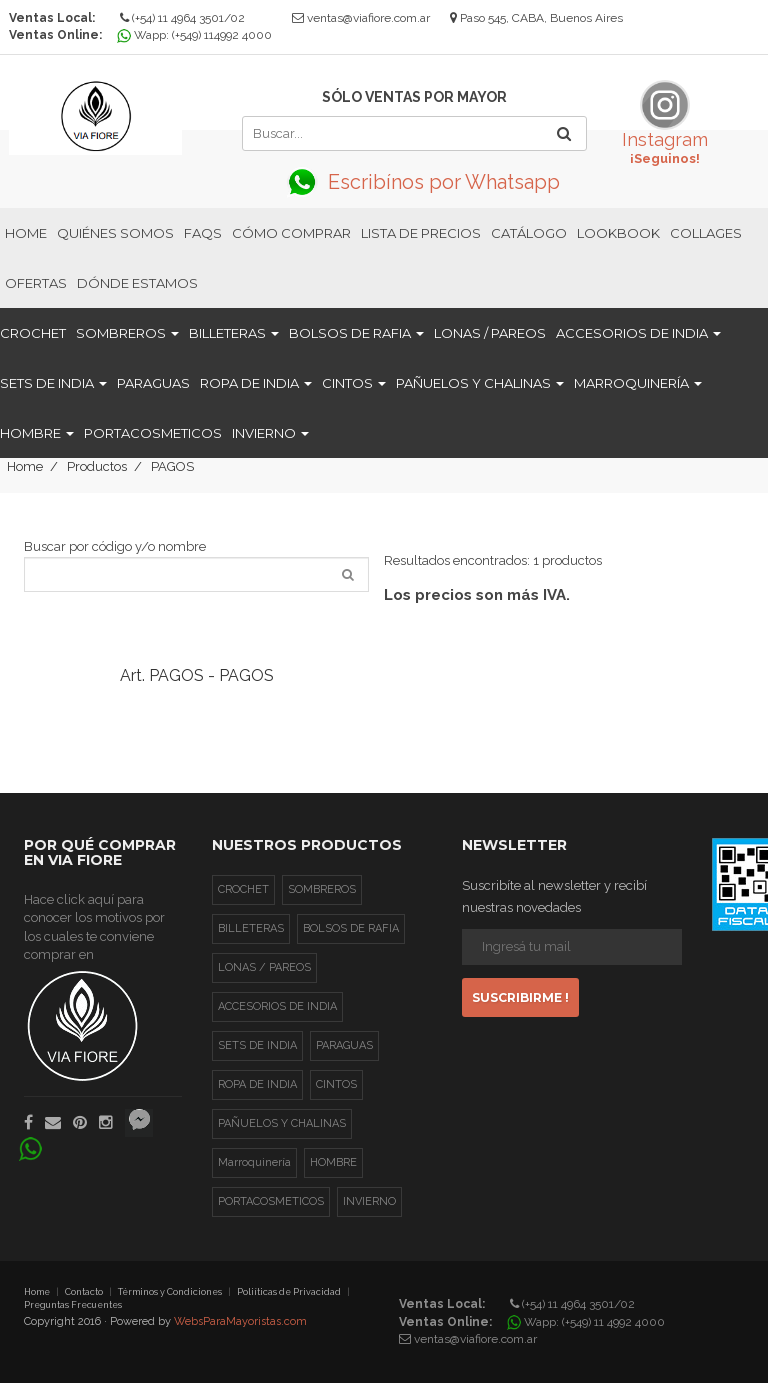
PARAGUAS (153, 383)
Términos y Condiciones (170, 1292)
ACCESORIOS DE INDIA (638, 333)
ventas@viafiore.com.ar (368, 18)
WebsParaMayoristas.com (240, 1321)
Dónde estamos (137, 283)
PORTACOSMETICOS (153, 433)
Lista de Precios (421, 233)
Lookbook (618, 233)
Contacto (84, 1292)
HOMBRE (37, 433)
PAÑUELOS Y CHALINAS (480, 383)
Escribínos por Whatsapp (414, 182)
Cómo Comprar (291, 233)
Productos (97, 466)
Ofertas (36, 283)
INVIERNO (270, 433)
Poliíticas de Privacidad (289, 1292)
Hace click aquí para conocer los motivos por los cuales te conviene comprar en (94, 987)
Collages (706, 233)
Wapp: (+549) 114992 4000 (197, 35)
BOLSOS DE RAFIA (356, 333)
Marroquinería (638, 383)
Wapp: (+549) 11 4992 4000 (588, 1322)
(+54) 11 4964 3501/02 (182, 18)
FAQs (203, 233)
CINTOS (354, 383)
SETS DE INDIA (53, 383)
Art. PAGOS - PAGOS (197, 675)
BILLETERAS (234, 333)
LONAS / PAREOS (490, 333)
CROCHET (33, 333)
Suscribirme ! (520, 997)
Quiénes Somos (115, 233)
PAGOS (172, 466)
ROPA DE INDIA (256, 383)
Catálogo (529, 233)
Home (26, 233)
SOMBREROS (127, 333)
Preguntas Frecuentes (73, 1305)
